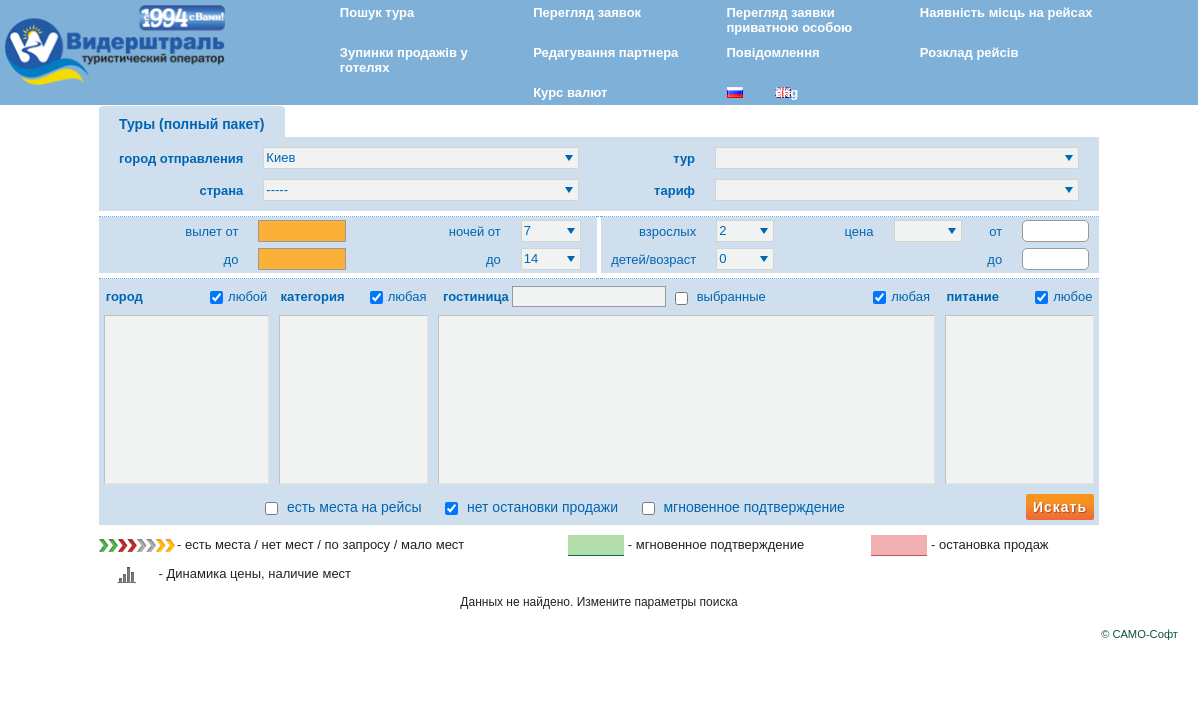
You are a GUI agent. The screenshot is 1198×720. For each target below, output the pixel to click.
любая (398, 296)
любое (1063, 296)
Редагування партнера (605, 52)
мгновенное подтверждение (743, 507)
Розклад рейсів (969, 52)
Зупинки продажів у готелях (404, 60)
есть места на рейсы (343, 507)
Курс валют (570, 92)
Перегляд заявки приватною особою (790, 20)
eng (786, 92)
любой (238, 296)
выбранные (720, 296)
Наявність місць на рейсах (1006, 12)
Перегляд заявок (587, 12)
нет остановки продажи (531, 507)
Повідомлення (773, 52)
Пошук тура (377, 12)
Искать (1060, 507)
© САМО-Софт (1139, 634)
